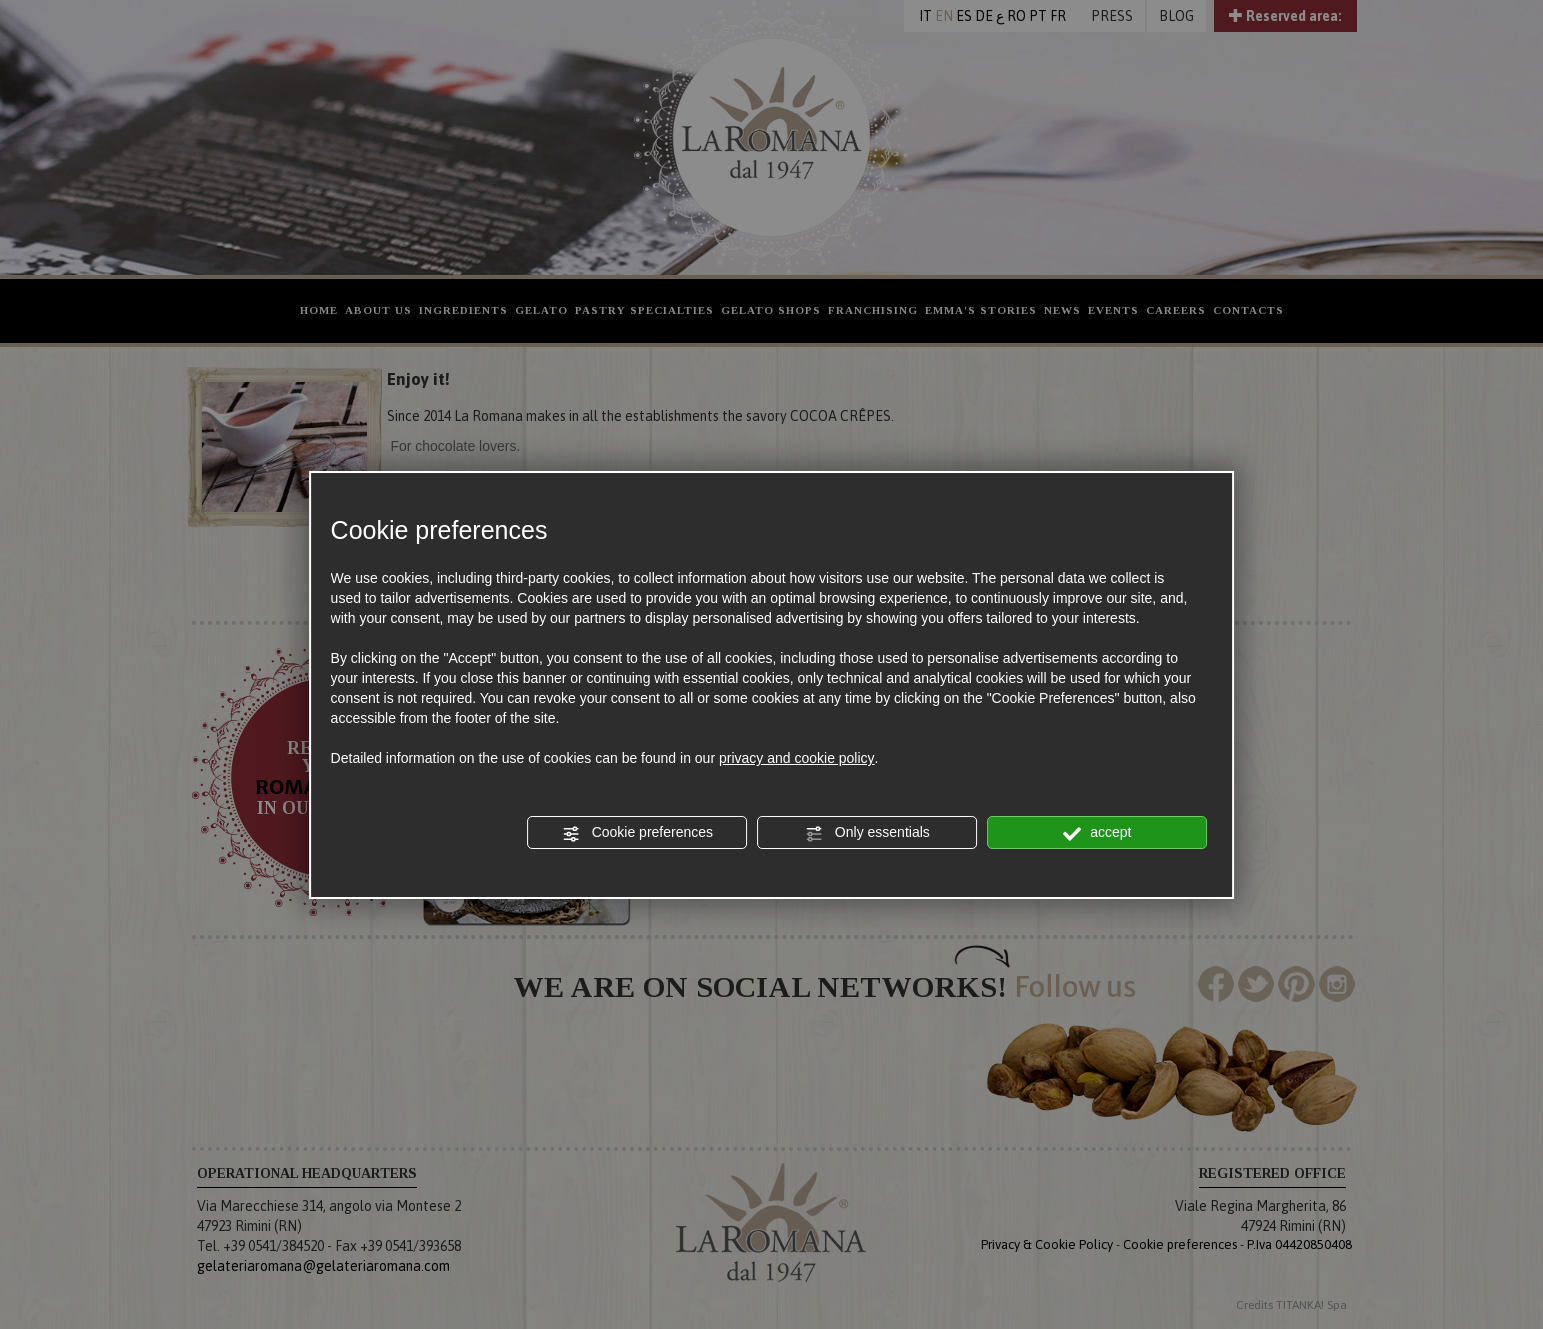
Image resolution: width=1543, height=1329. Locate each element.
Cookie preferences (637, 833)
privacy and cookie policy (797, 758)
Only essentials (867, 833)
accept (1097, 833)
